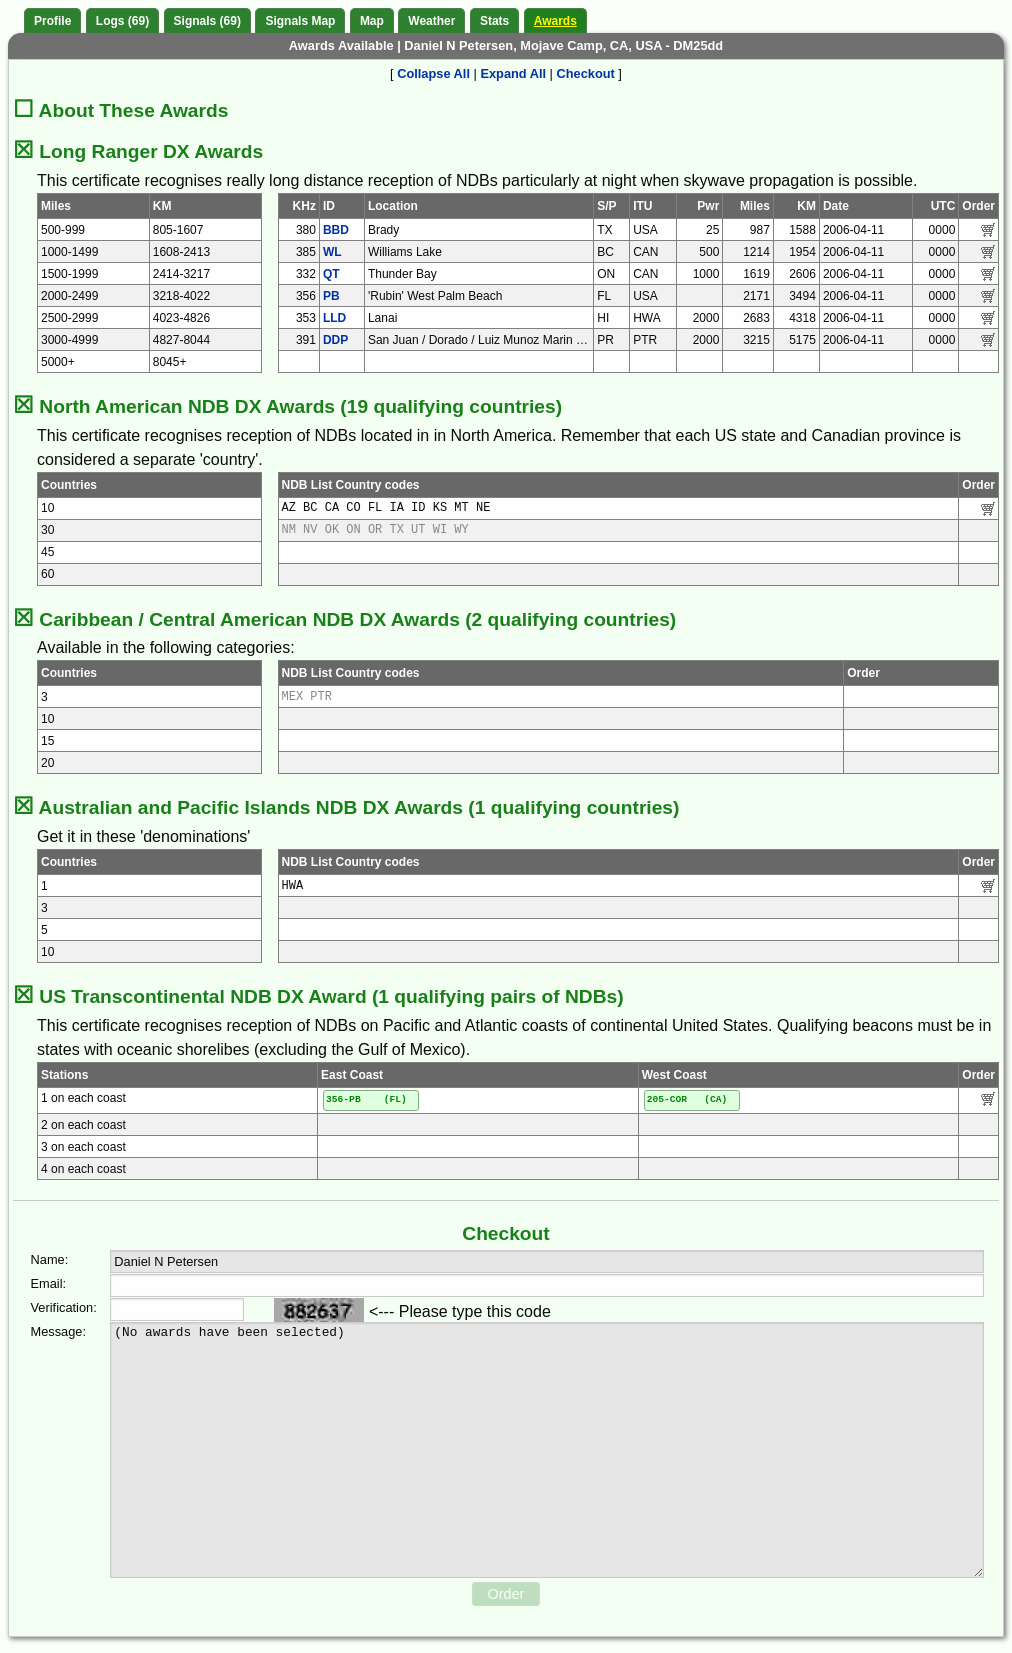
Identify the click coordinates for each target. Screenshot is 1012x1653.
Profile (52, 21)
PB (331, 296)
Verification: (55, 1307)
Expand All (513, 73)
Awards (555, 21)
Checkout (586, 73)
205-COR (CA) (687, 1099)
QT (331, 274)
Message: (55, 1331)
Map (372, 21)
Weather (431, 21)
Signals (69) (207, 21)
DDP (335, 340)
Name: (50, 1259)
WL (332, 252)
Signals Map (300, 21)
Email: (49, 1283)
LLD (334, 318)
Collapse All (433, 73)
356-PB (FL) (366, 1099)
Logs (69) (122, 21)
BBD (336, 230)
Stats (494, 21)
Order (506, 1594)
